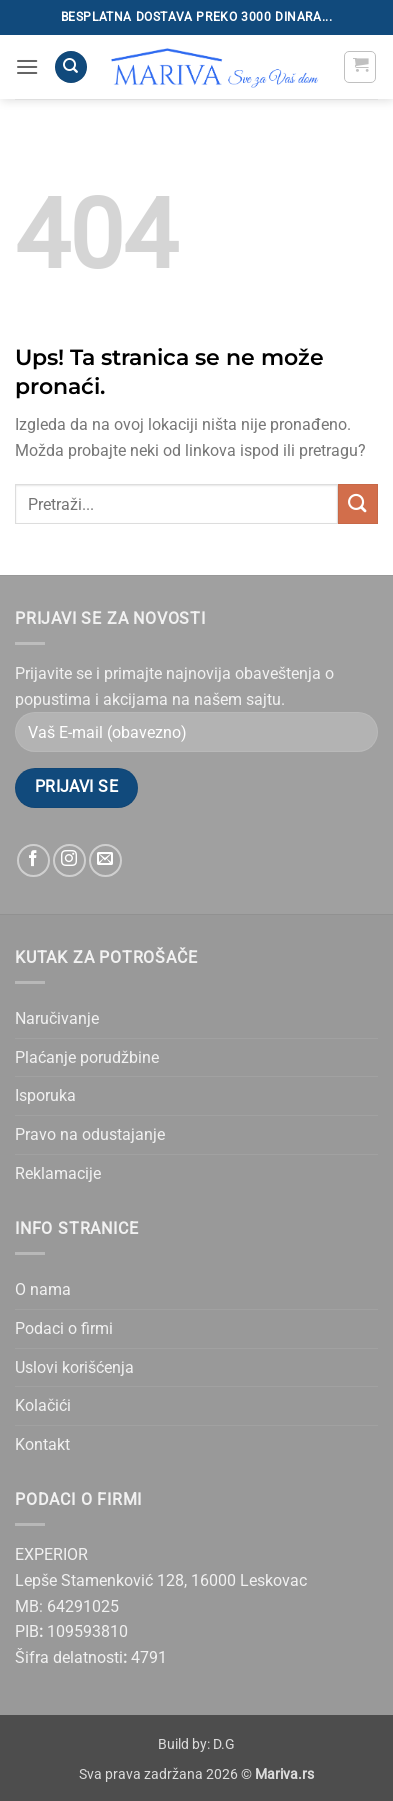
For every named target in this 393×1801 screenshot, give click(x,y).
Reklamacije (58, 1173)
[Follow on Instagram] (69, 860)
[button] (27, 66)
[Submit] (358, 503)
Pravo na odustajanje (90, 1134)
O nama (43, 1289)
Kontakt (42, 1444)
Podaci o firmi (64, 1328)
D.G (224, 1744)
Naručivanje (57, 1018)
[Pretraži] (71, 67)
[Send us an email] (105, 860)
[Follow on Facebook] (33, 860)
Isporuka (45, 1095)
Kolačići (43, 1405)
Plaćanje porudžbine (87, 1057)
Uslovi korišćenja (74, 1367)
